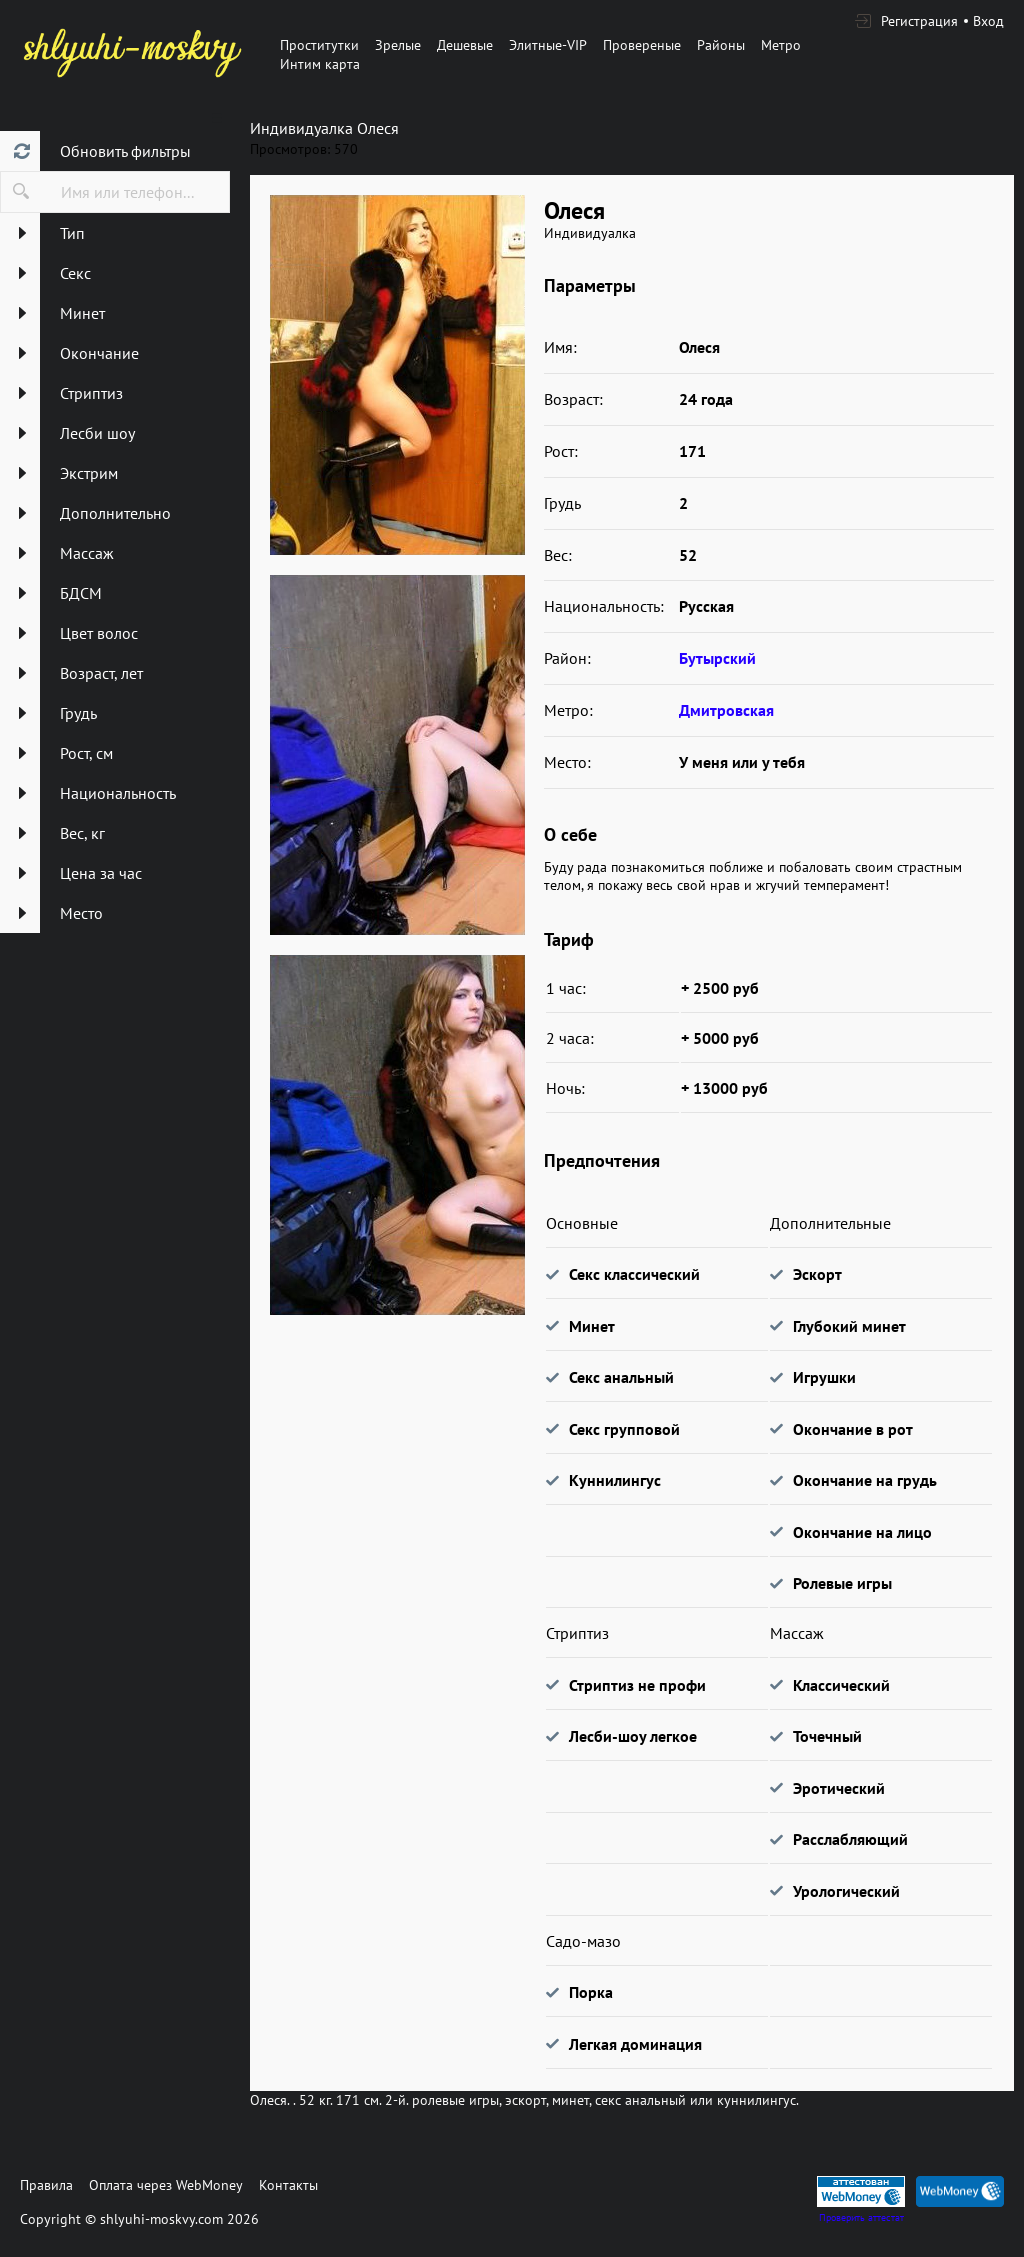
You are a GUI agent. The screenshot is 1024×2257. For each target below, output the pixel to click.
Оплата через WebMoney (166, 2185)
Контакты (288, 2185)
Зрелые (398, 45)
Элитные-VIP (548, 45)
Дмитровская (726, 710)
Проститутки (319, 45)
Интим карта (320, 64)
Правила (46, 2185)
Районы (721, 45)
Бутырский (717, 658)
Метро (781, 45)
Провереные (642, 45)
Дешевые (465, 45)
